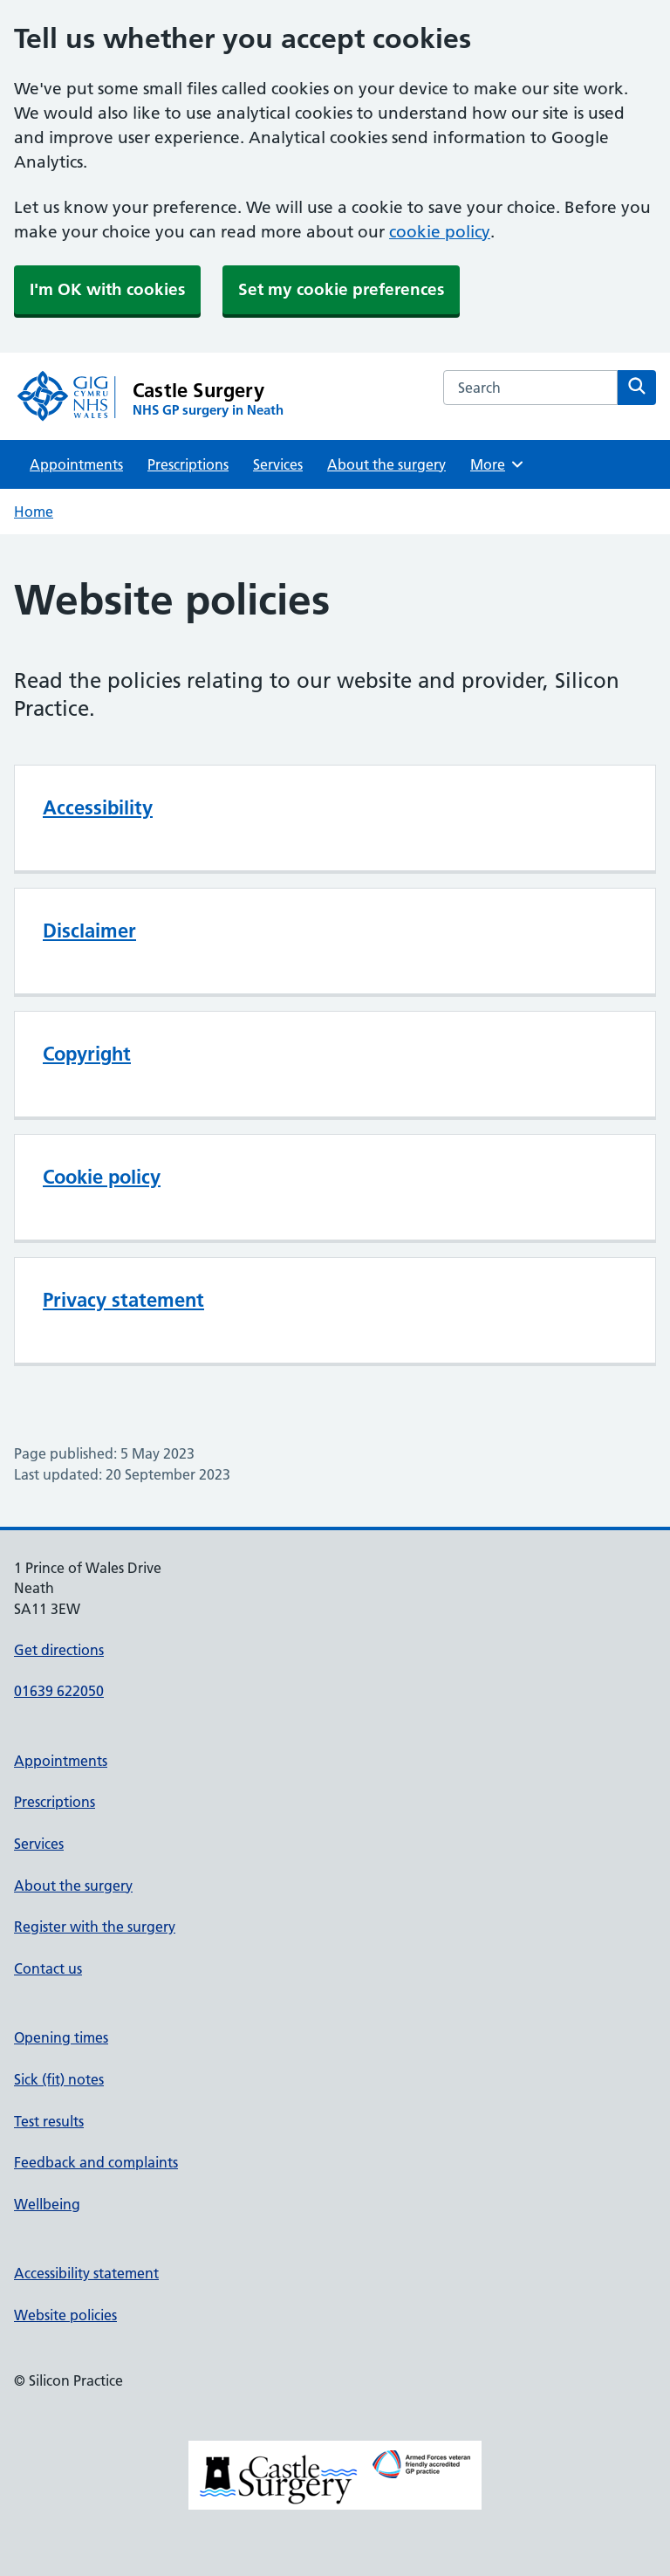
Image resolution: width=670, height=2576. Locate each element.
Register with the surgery (94, 1926)
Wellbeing (47, 2204)
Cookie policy (102, 1176)
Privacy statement (123, 1300)
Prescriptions (188, 464)
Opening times (61, 2037)
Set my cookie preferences (341, 289)
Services (278, 464)
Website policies (65, 2315)
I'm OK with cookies (107, 289)
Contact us (48, 1968)
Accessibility (98, 807)
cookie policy (439, 232)
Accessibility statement (86, 2273)
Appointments (76, 464)
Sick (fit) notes (59, 2079)
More (497, 464)
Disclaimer (89, 930)
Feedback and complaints (96, 2162)
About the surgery (386, 464)
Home (33, 511)
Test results (49, 2121)
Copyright (87, 1053)
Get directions (59, 1650)
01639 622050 (59, 1691)
